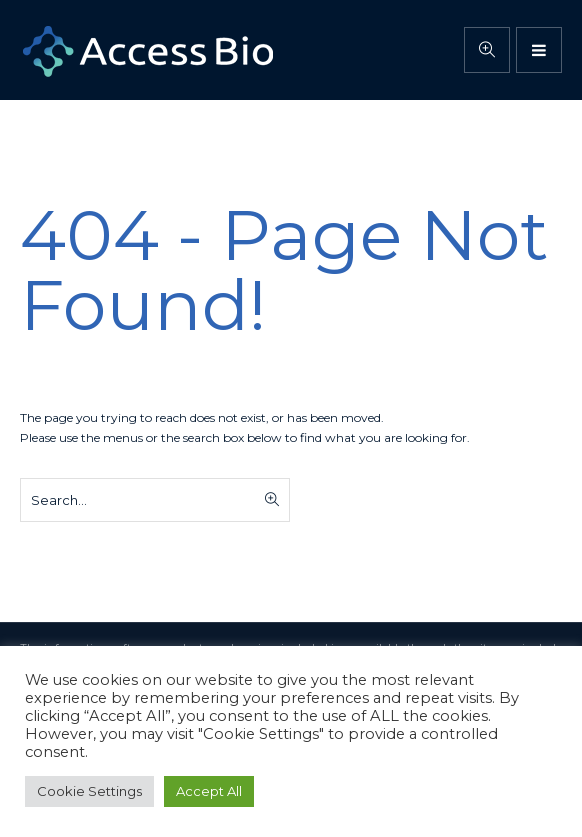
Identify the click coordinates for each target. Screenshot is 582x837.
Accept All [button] (209, 791)
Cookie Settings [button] (89, 791)
